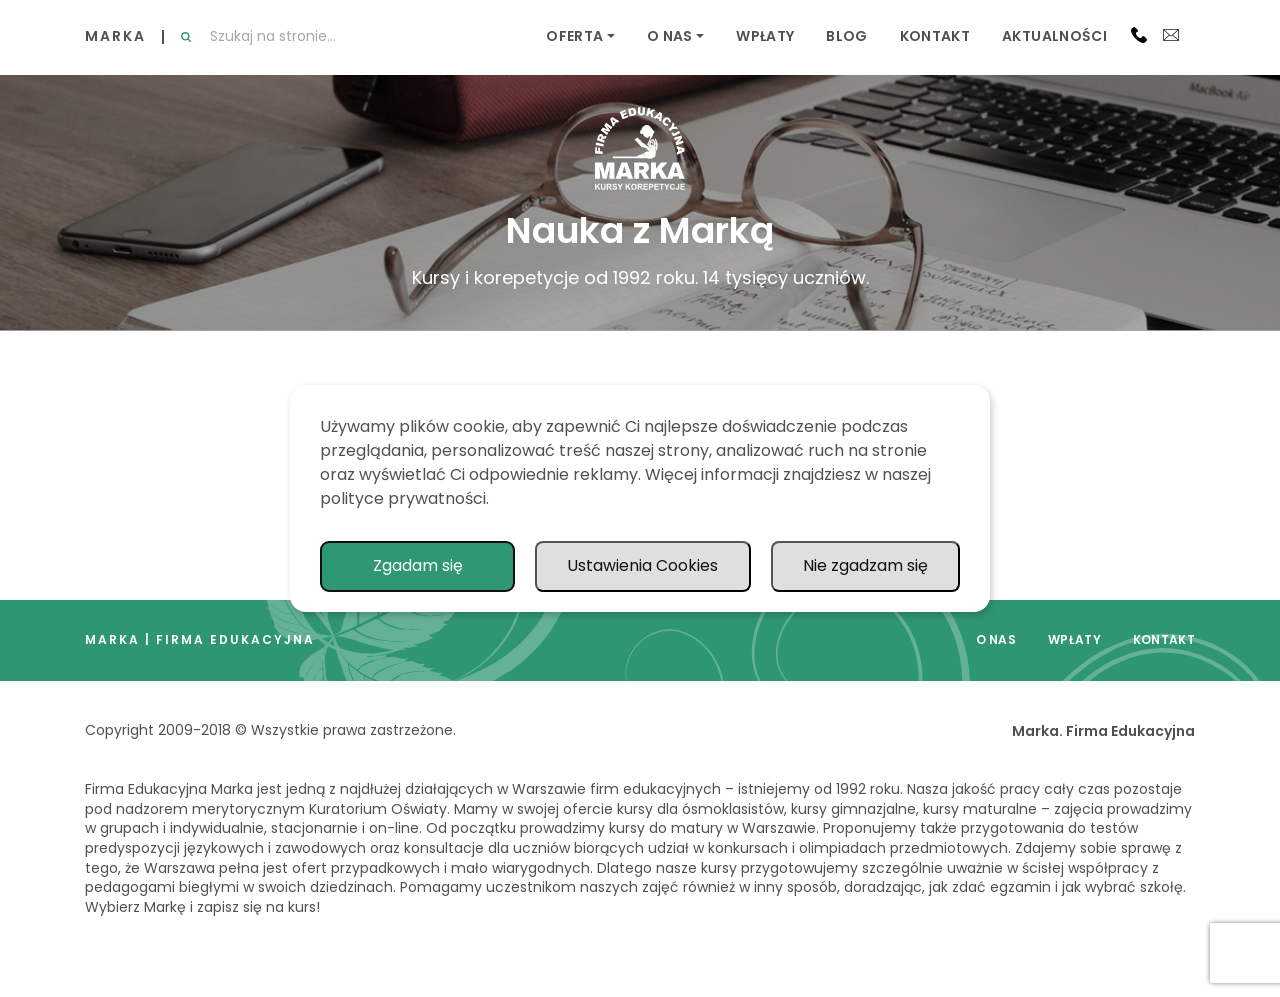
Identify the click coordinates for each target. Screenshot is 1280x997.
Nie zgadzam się (865, 565)
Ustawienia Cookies (642, 565)
